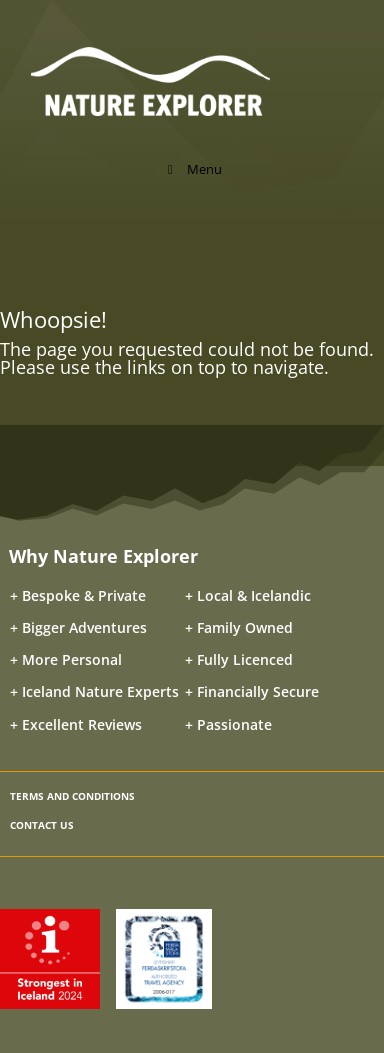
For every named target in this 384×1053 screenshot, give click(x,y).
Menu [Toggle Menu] (192, 169)
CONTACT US (42, 825)
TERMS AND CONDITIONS (72, 796)
